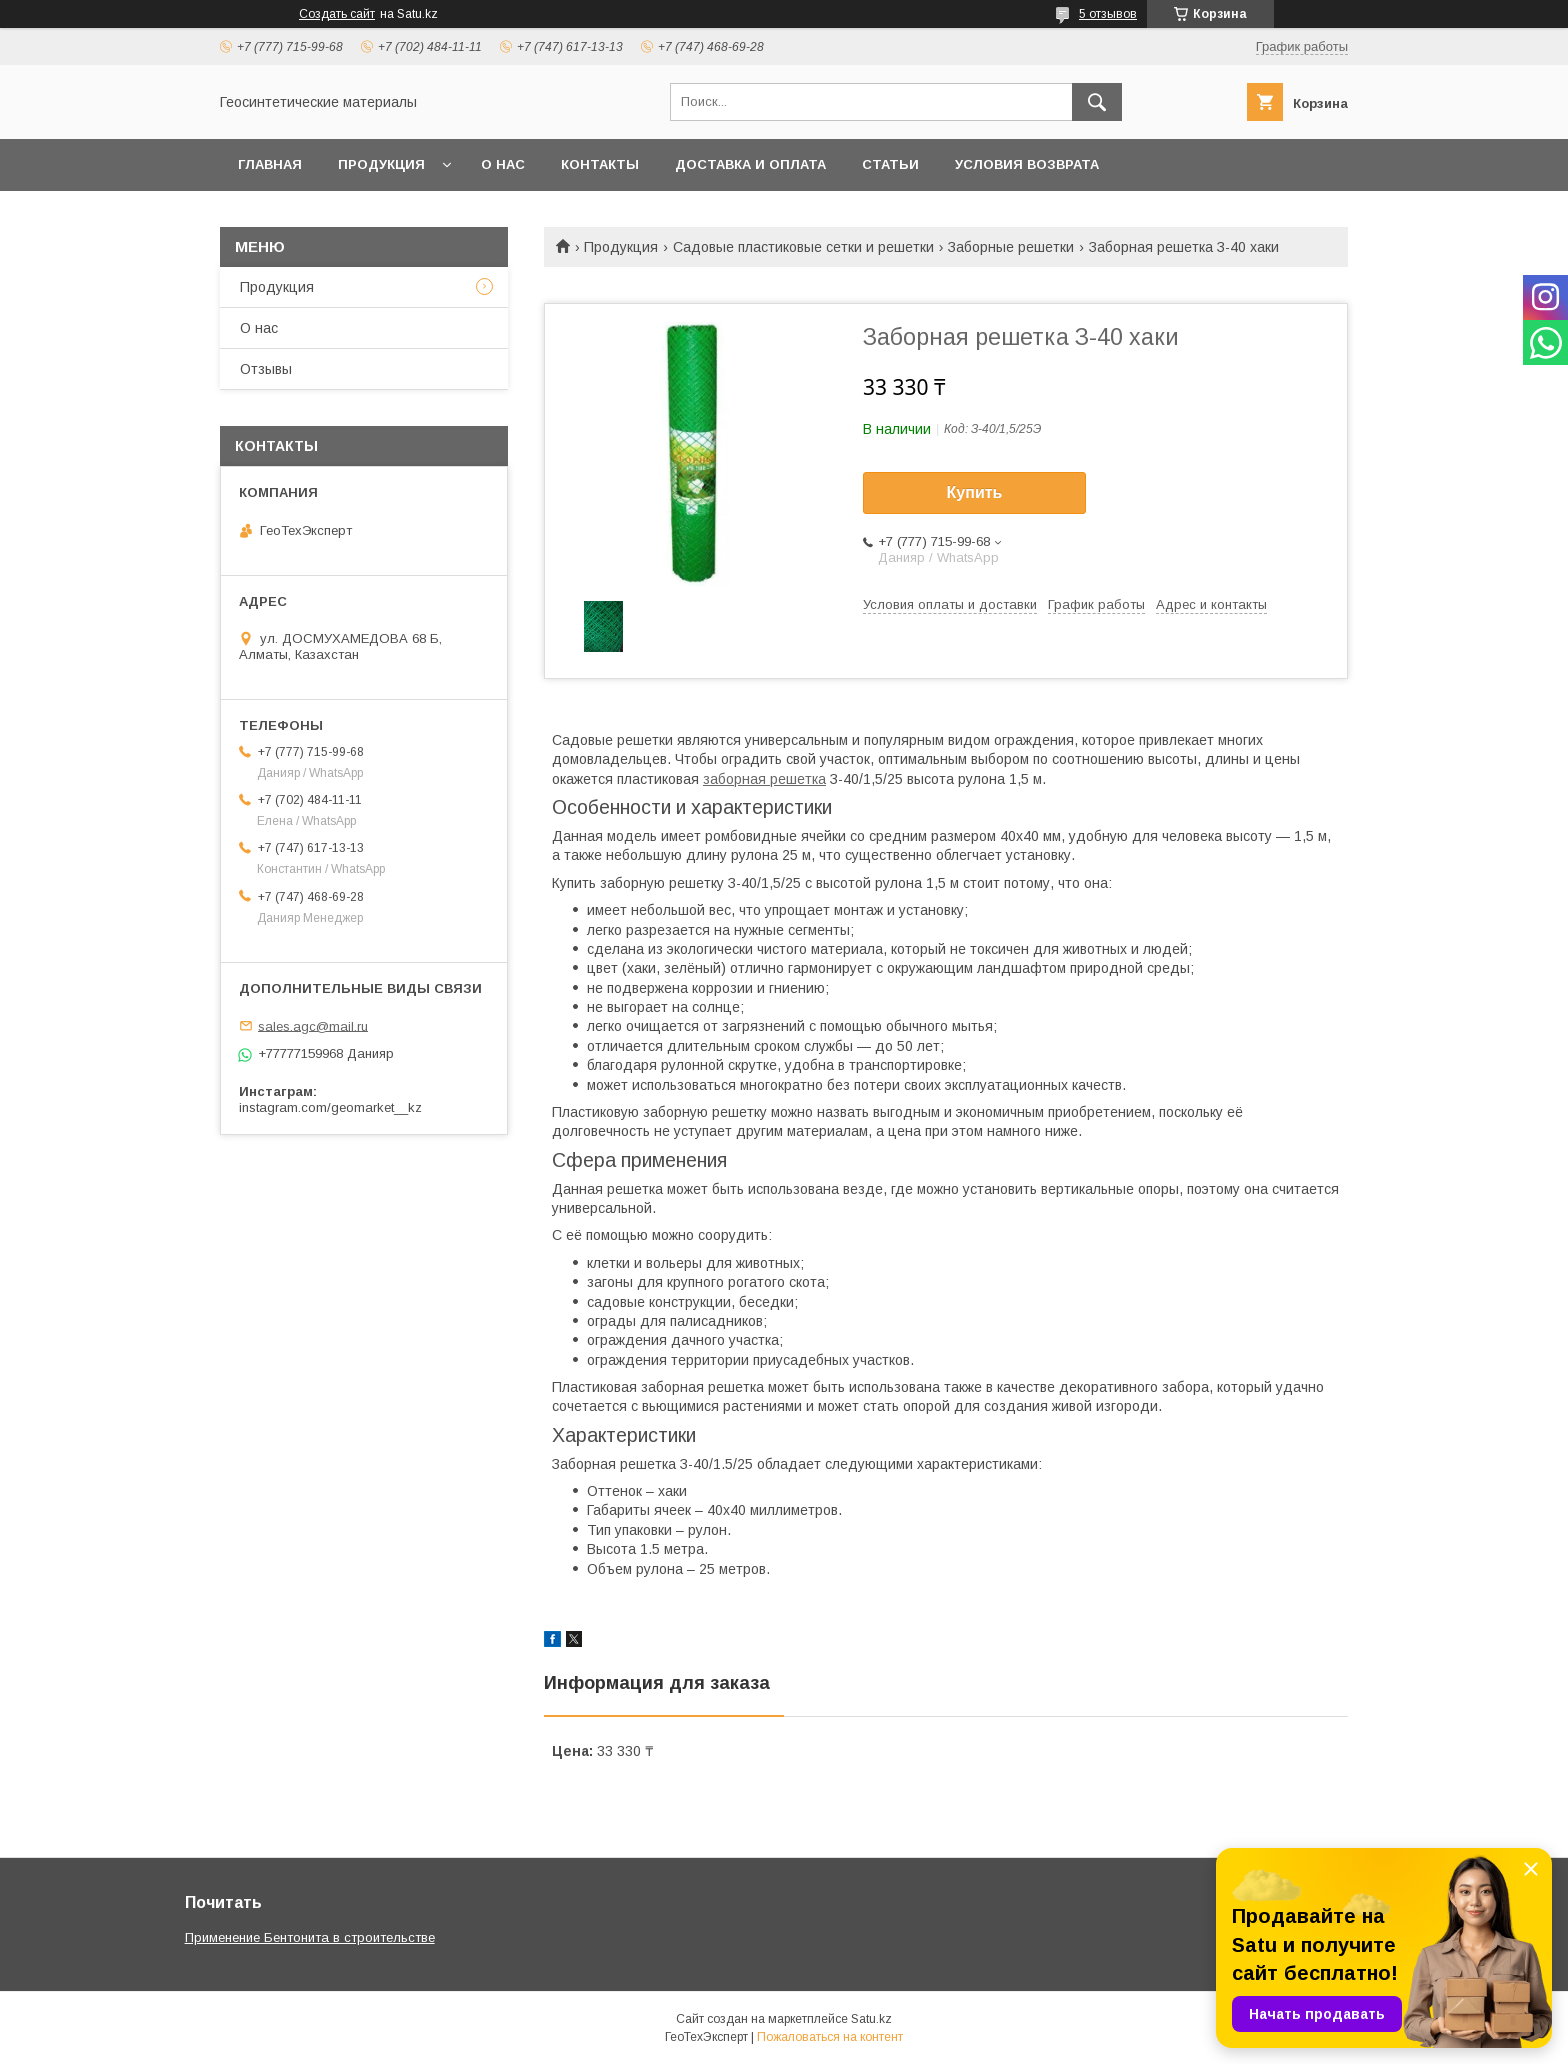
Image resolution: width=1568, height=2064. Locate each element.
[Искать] (1097, 102)
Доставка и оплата (750, 164)
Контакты (600, 164)
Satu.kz (871, 2019)
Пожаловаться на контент (830, 2037)
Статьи (890, 164)
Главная (270, 164)
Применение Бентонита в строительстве (310, 1937)
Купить (975, 492)
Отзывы (266, 369)
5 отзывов (1108, 14)
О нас (503, 164)
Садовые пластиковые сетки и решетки (803, 247)
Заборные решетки (1011, 247)
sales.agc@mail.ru (313, 1025)
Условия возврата (1027, 164)
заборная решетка (764, 779)
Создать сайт (337, 14)
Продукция (381, 164)
